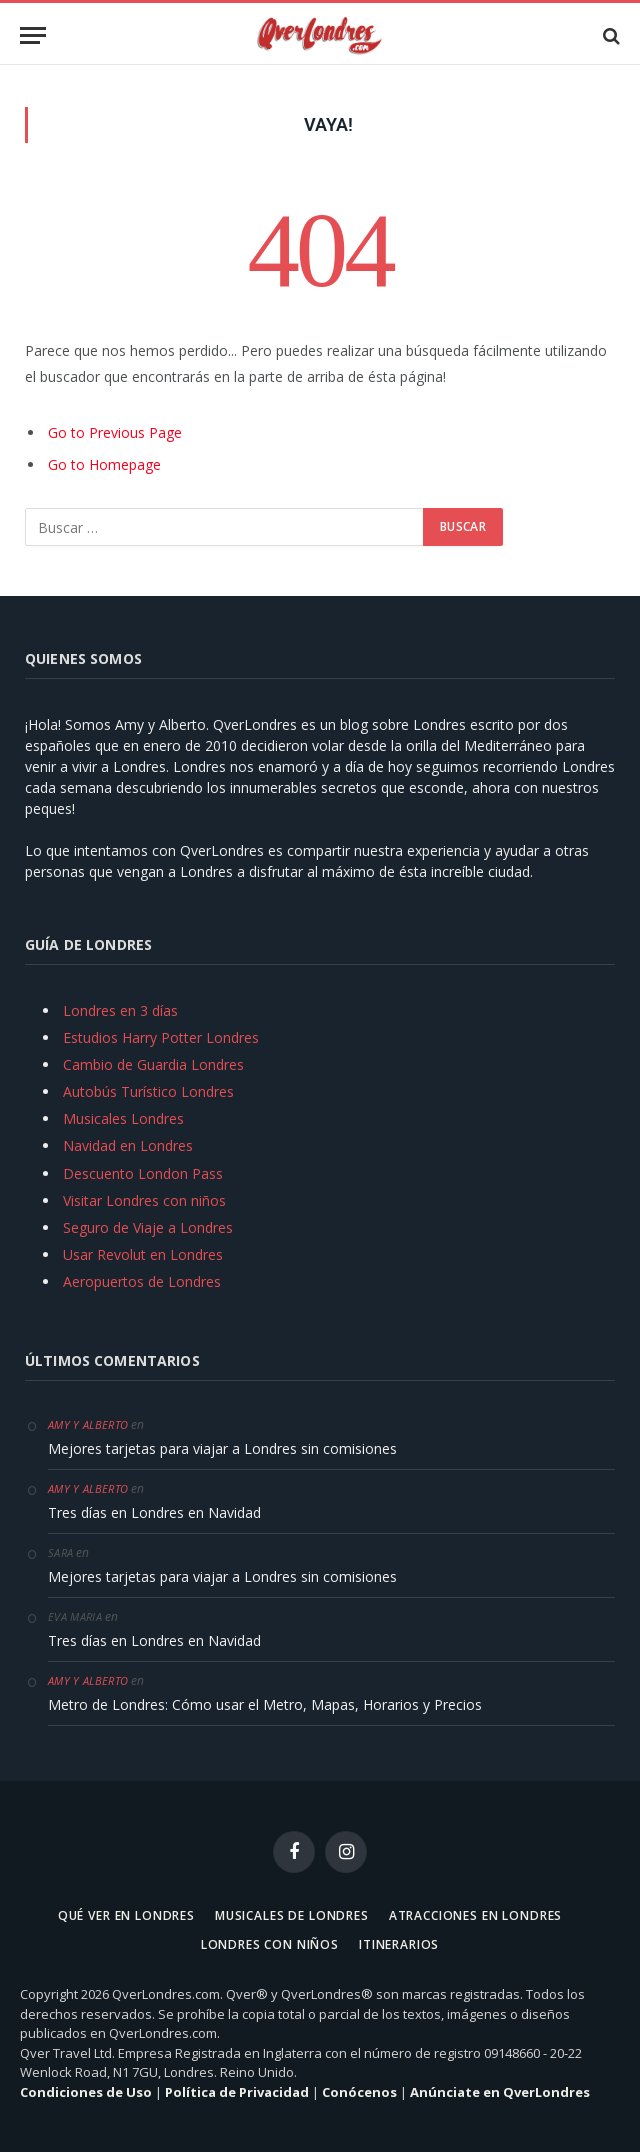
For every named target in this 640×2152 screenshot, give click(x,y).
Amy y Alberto (88, 1424)
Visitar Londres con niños (144, 1200)
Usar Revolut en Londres (143, 1254)
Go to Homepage (104, 464)
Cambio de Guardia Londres (153, 1064)
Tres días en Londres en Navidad (154, 1512)
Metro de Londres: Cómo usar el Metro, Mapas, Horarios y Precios (265, 1704)
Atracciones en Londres (475, 1915)
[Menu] (33, 35)
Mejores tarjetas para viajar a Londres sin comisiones (222, 1448)
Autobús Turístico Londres (148, 1091)
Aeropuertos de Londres (142, 1281)
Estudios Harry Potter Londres (161, 1037)
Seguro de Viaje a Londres (148, 1227)
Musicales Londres (123, 1118)
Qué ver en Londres (126, 1915)
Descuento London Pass (143, 1173)
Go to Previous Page (115, 432)
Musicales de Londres (292, 1915)
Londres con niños (270, 1944)
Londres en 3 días (120, 1010)
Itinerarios (399, 1944)
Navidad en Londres (128, 1145)
